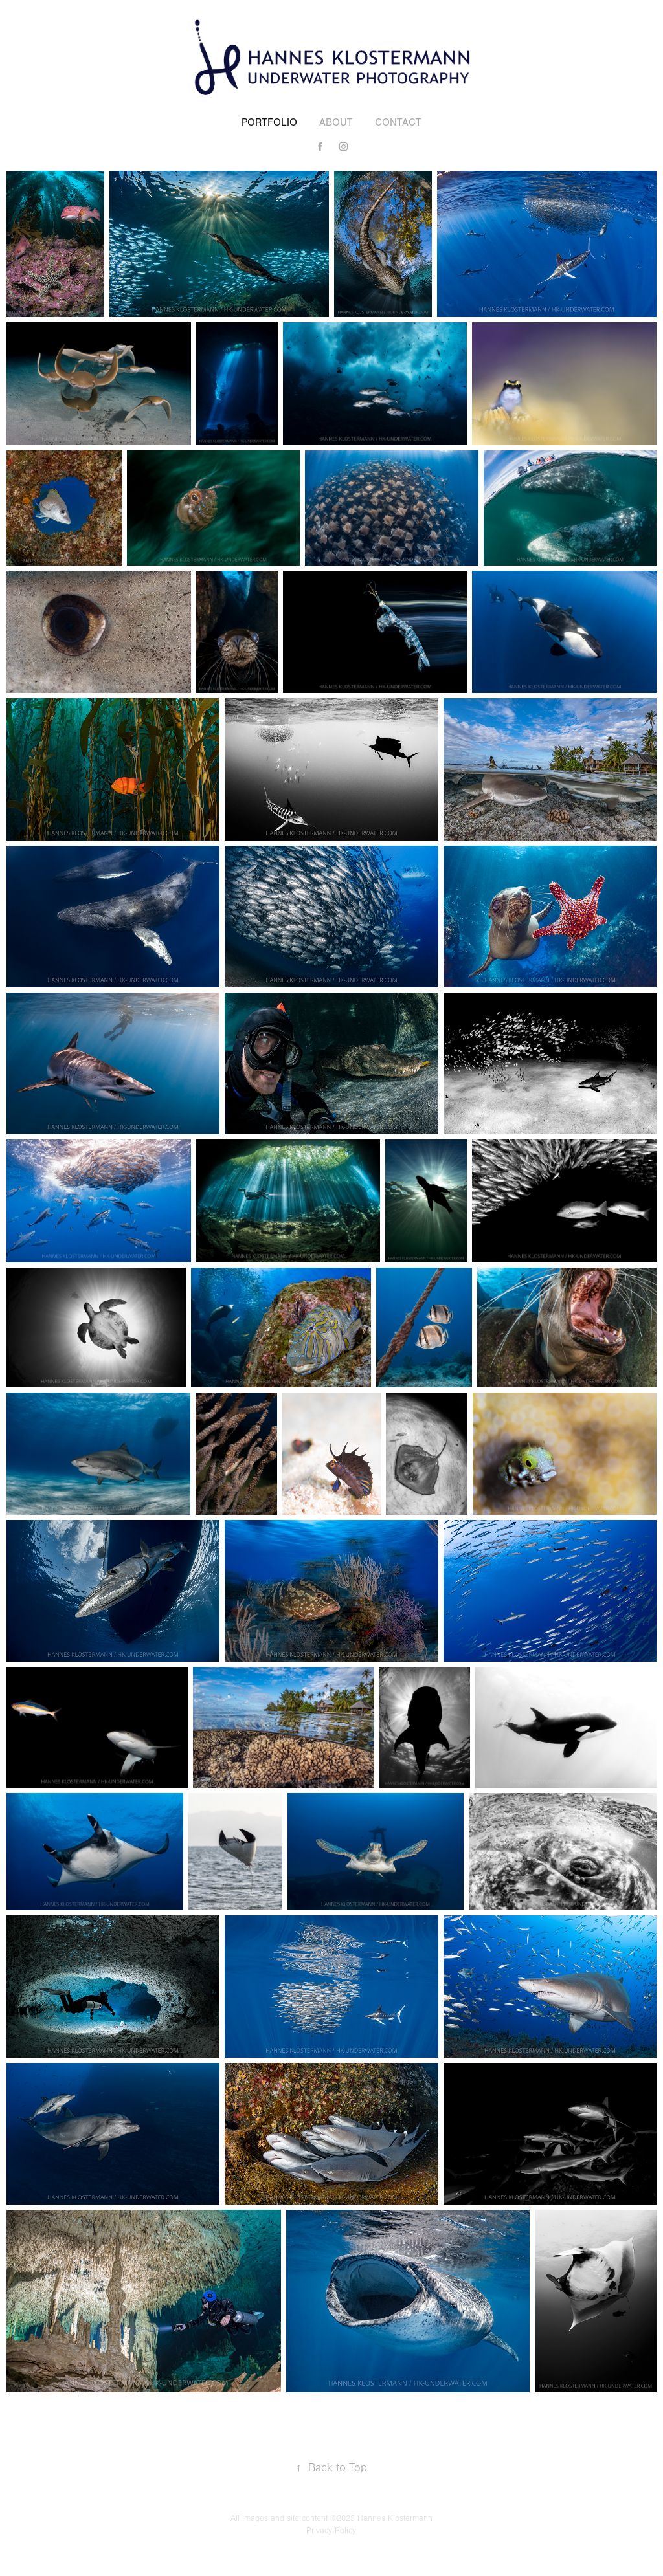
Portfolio (269, 122)
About (336, 122)
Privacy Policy (331, 2530)
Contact (398, 122)
